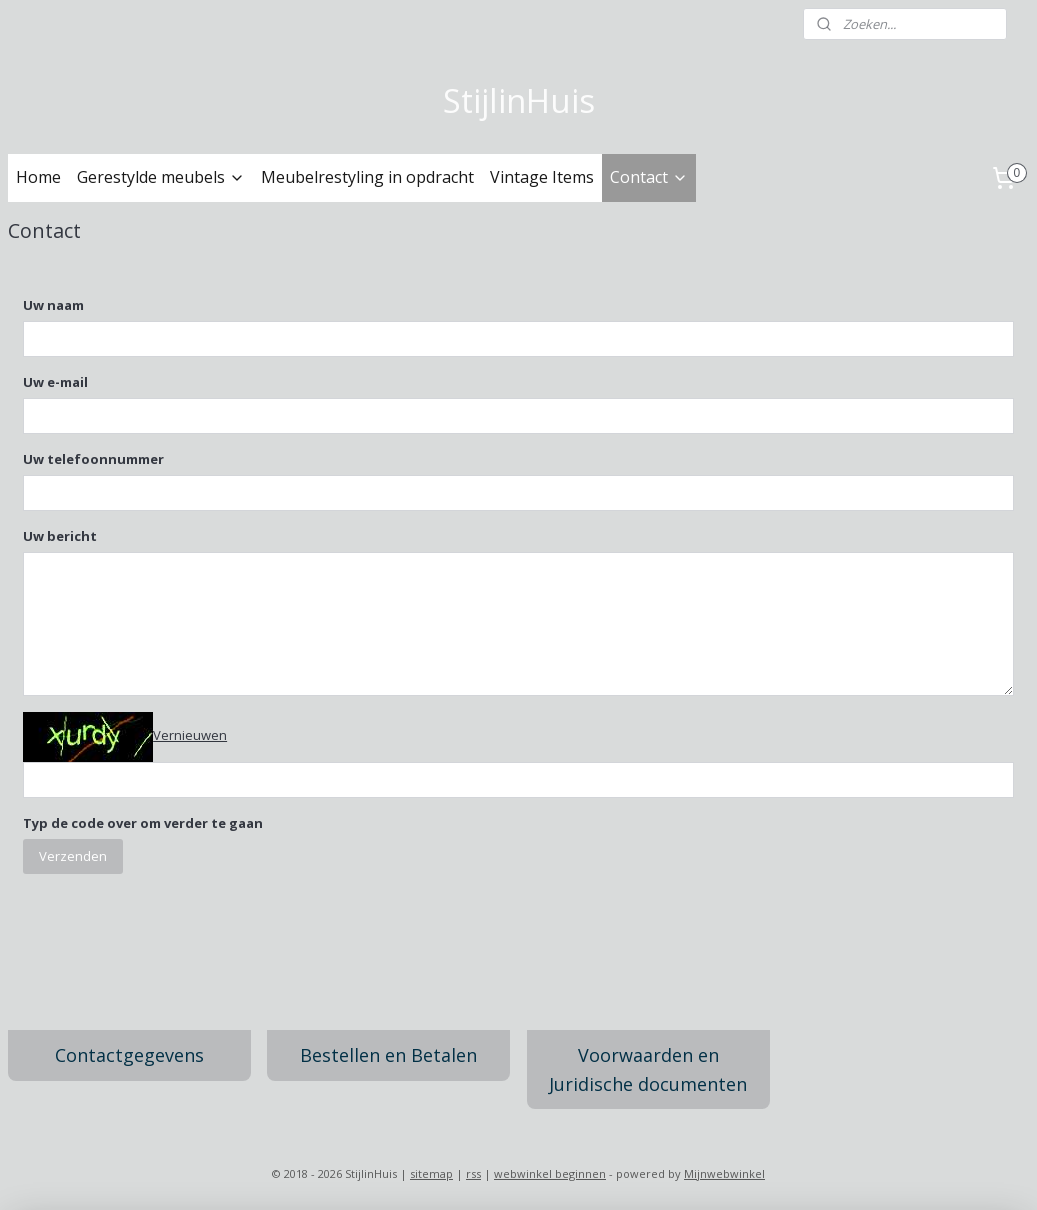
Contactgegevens (129, 1055)
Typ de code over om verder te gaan (143, 822)
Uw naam (53, 305)
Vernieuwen (190, 735)
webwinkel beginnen (550, 1173)
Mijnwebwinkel (724, 1173)
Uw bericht (60, 536)
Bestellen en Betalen (388, 1055)
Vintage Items (542, 177)
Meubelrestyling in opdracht (367, 177)
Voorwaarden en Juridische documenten (648, 1069)
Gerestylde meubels (161, 177)
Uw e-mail (55, 382)
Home (38, 177)
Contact (649, 177)
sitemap (431, 1173)
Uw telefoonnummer (93, 459)
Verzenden (73, 855)
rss (473, 1173)
